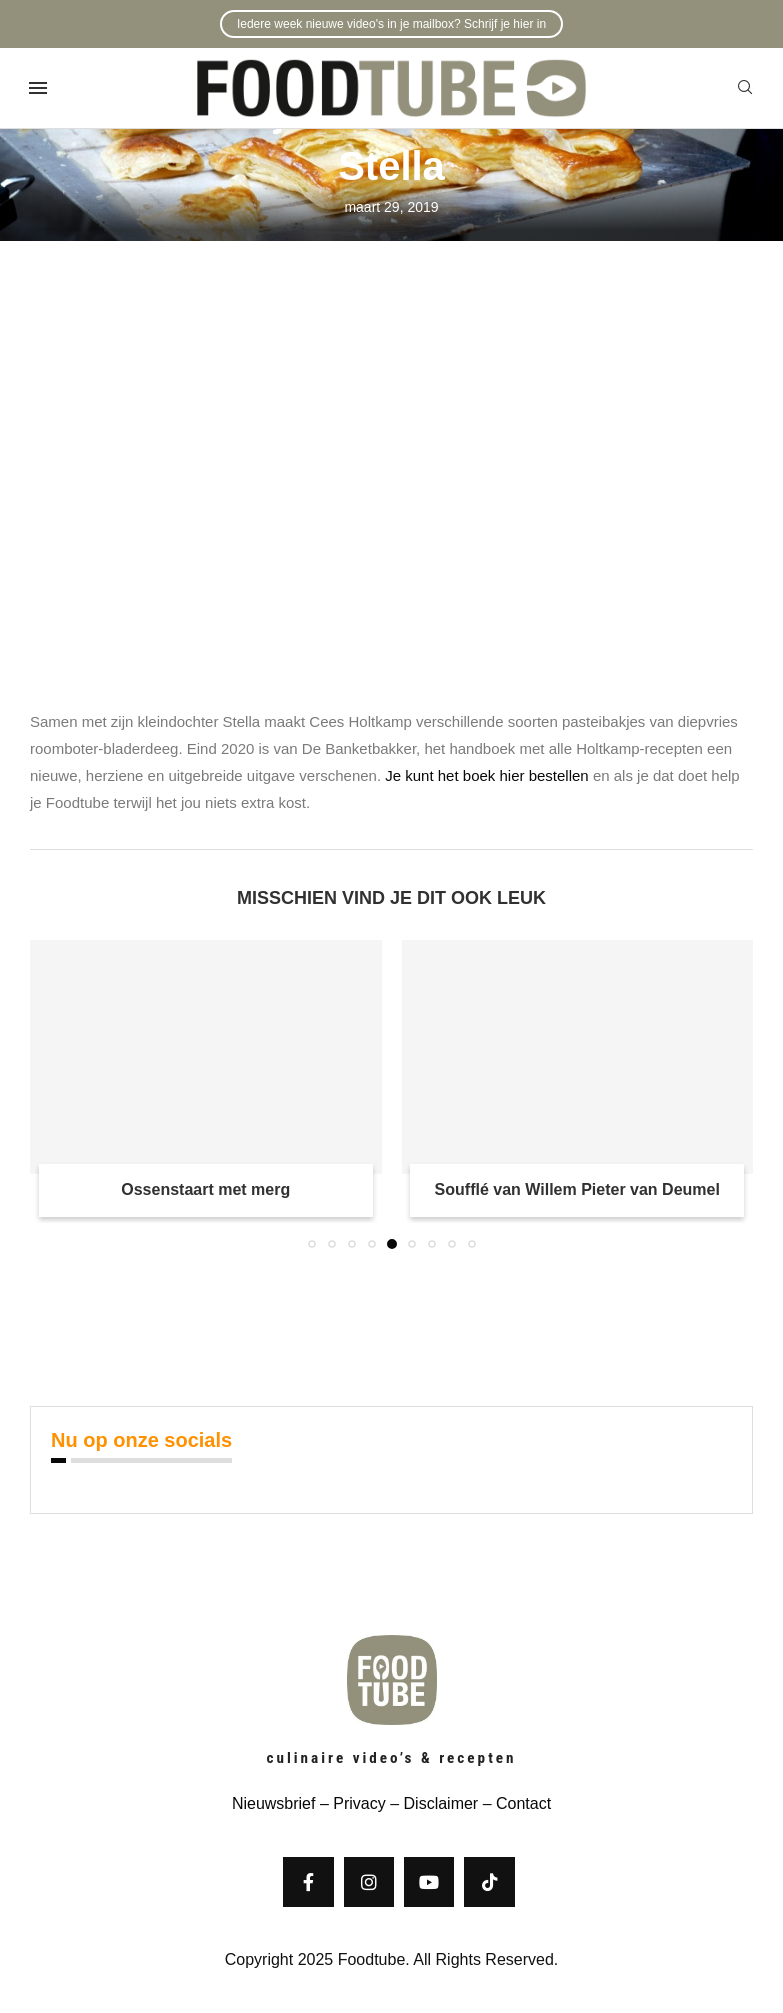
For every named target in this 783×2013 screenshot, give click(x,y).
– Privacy (350, 1803)
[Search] (745, 88)
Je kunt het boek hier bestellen (486, 775)
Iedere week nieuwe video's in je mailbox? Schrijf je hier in (391, 24)
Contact (523, 1803)
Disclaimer (441, 1803)
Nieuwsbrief (274, 1803)
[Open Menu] (38, 88)
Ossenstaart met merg (205, 1189)
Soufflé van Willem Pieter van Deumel (577, 1189)
